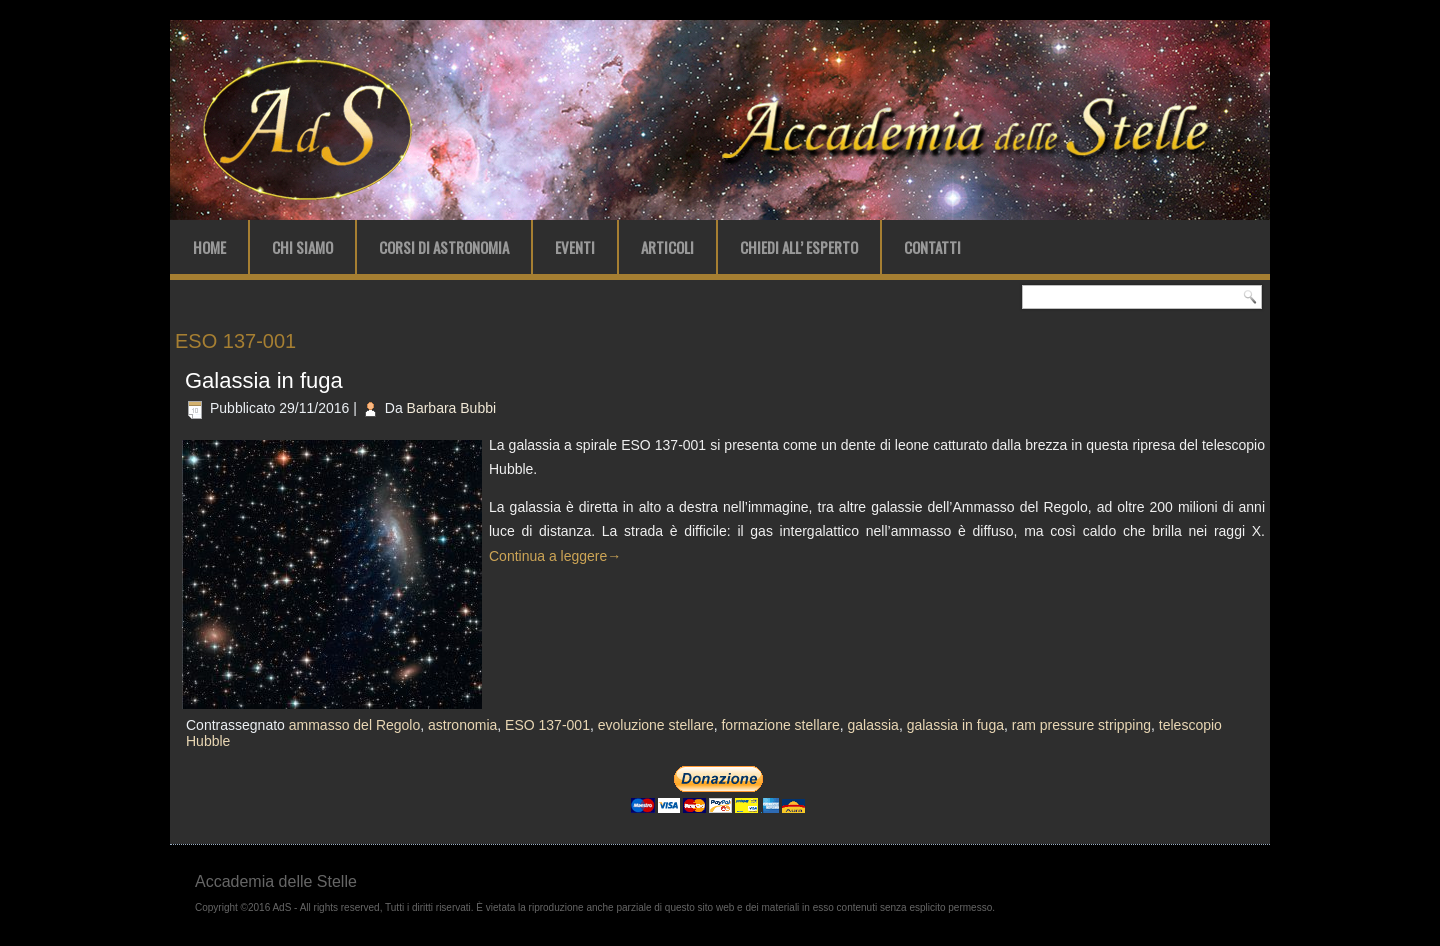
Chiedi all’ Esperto (799, 247)
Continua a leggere (555, 556)
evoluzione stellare (656, 725)
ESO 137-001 (547, 725)
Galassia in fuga (264, 380)
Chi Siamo (302, 247)
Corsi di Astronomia (444, 247)
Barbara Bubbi (452, 408)
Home (209, 247)
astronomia (462, 725)
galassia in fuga (955, 725)
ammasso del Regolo (355, 725)
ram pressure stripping (1081, 725)
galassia (873, 725)
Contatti (932, 247)
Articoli (667, 247)
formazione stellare (780, 725)
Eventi (575, 247)
